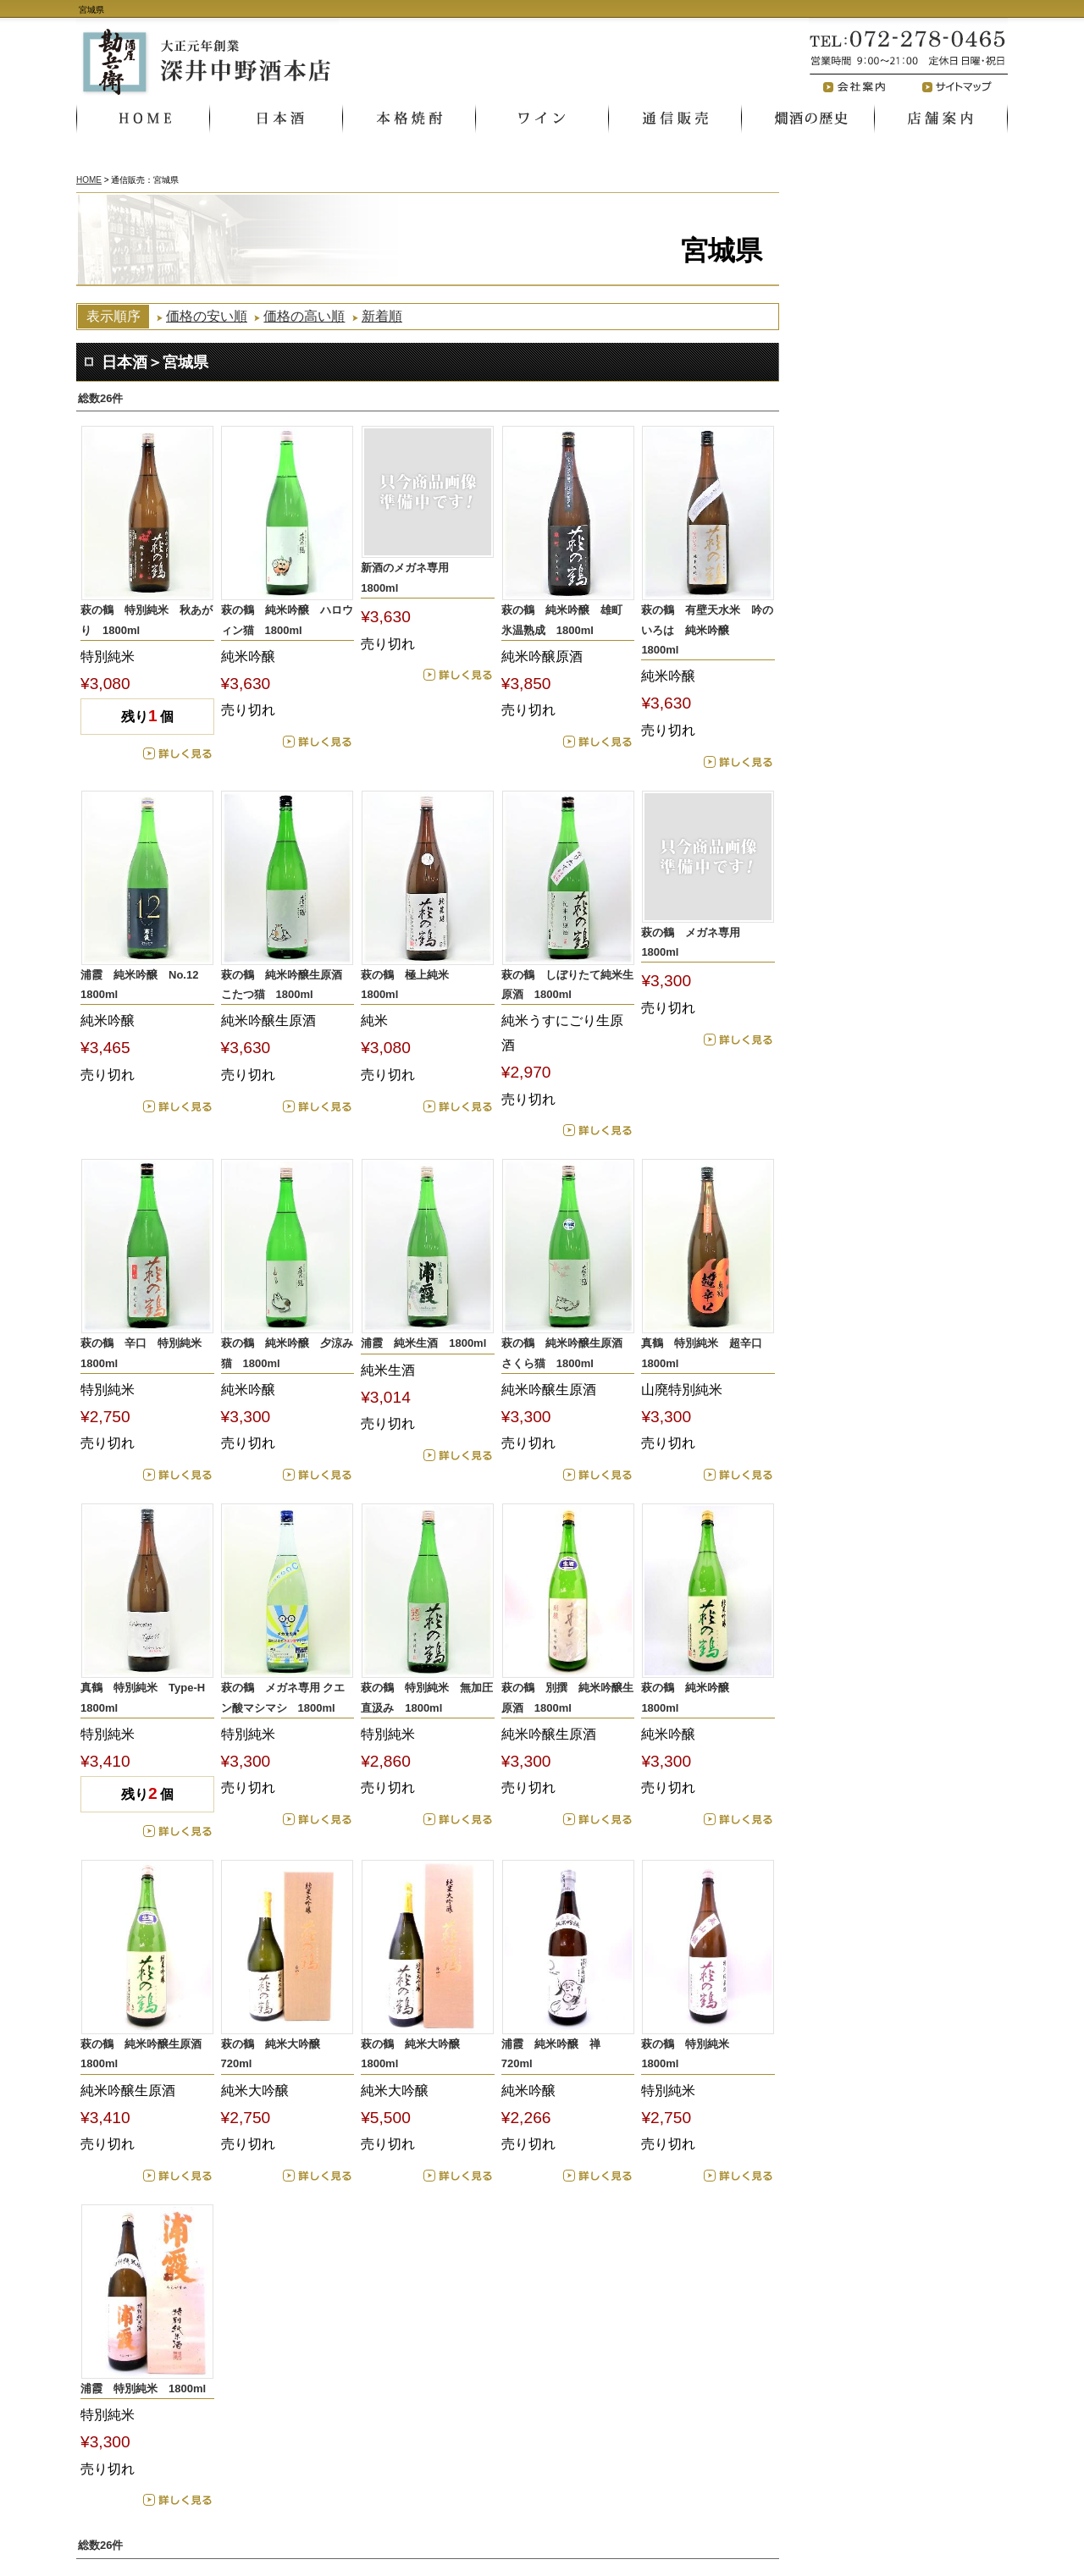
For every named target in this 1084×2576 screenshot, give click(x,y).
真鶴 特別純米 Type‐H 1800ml (147, 1697)
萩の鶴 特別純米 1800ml (690, 2054)
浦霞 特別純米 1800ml (143, 2388)
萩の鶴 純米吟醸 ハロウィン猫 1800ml (287, 620)
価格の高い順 (304, 316)
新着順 (382, 316)
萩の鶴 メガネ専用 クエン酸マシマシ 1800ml (283, 1697)
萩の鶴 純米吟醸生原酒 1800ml (146, 2054)
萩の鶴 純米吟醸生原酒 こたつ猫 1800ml (287, 984)
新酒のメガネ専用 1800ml (410, 577)
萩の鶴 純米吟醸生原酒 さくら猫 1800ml (567, 1353)
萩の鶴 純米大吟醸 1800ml (416, 2054)
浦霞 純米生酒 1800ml (423, 1343)
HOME (89, 180)
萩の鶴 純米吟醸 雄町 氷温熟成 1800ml (567, 620)
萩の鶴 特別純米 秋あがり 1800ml (146, 620)
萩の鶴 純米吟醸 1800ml (690, 1697)
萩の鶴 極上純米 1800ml (410, 984)
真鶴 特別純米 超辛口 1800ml (707, 1353)
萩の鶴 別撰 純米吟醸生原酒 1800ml (567, 1697)
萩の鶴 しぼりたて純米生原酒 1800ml (567, 984)
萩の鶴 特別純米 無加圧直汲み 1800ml (427, 1697)
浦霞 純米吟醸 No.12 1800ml (144, 984)
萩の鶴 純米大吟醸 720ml (276, 2054)
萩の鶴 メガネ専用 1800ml (696, 942)
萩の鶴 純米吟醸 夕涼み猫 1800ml (287, 1353)
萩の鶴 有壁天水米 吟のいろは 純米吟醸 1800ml (707, 630)
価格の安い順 (206, 316)
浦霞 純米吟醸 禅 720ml (556, 2054)
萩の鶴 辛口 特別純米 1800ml (146, 1353)
